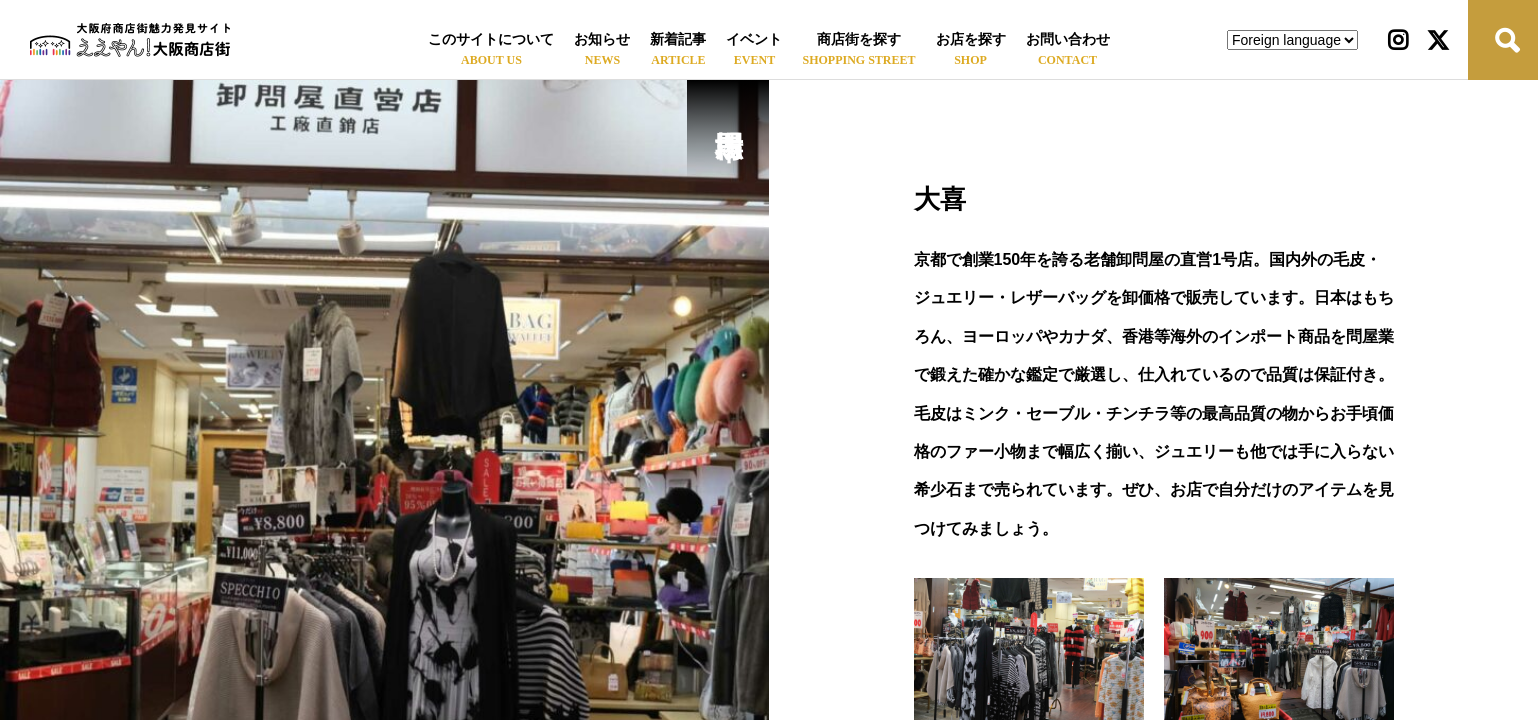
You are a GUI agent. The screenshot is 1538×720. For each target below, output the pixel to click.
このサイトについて (491, 39)
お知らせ (602, 39)
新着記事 (678, 39)
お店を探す (971, 39)
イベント (754, 39)
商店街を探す (859, 39)
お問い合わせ (1068, 39)
